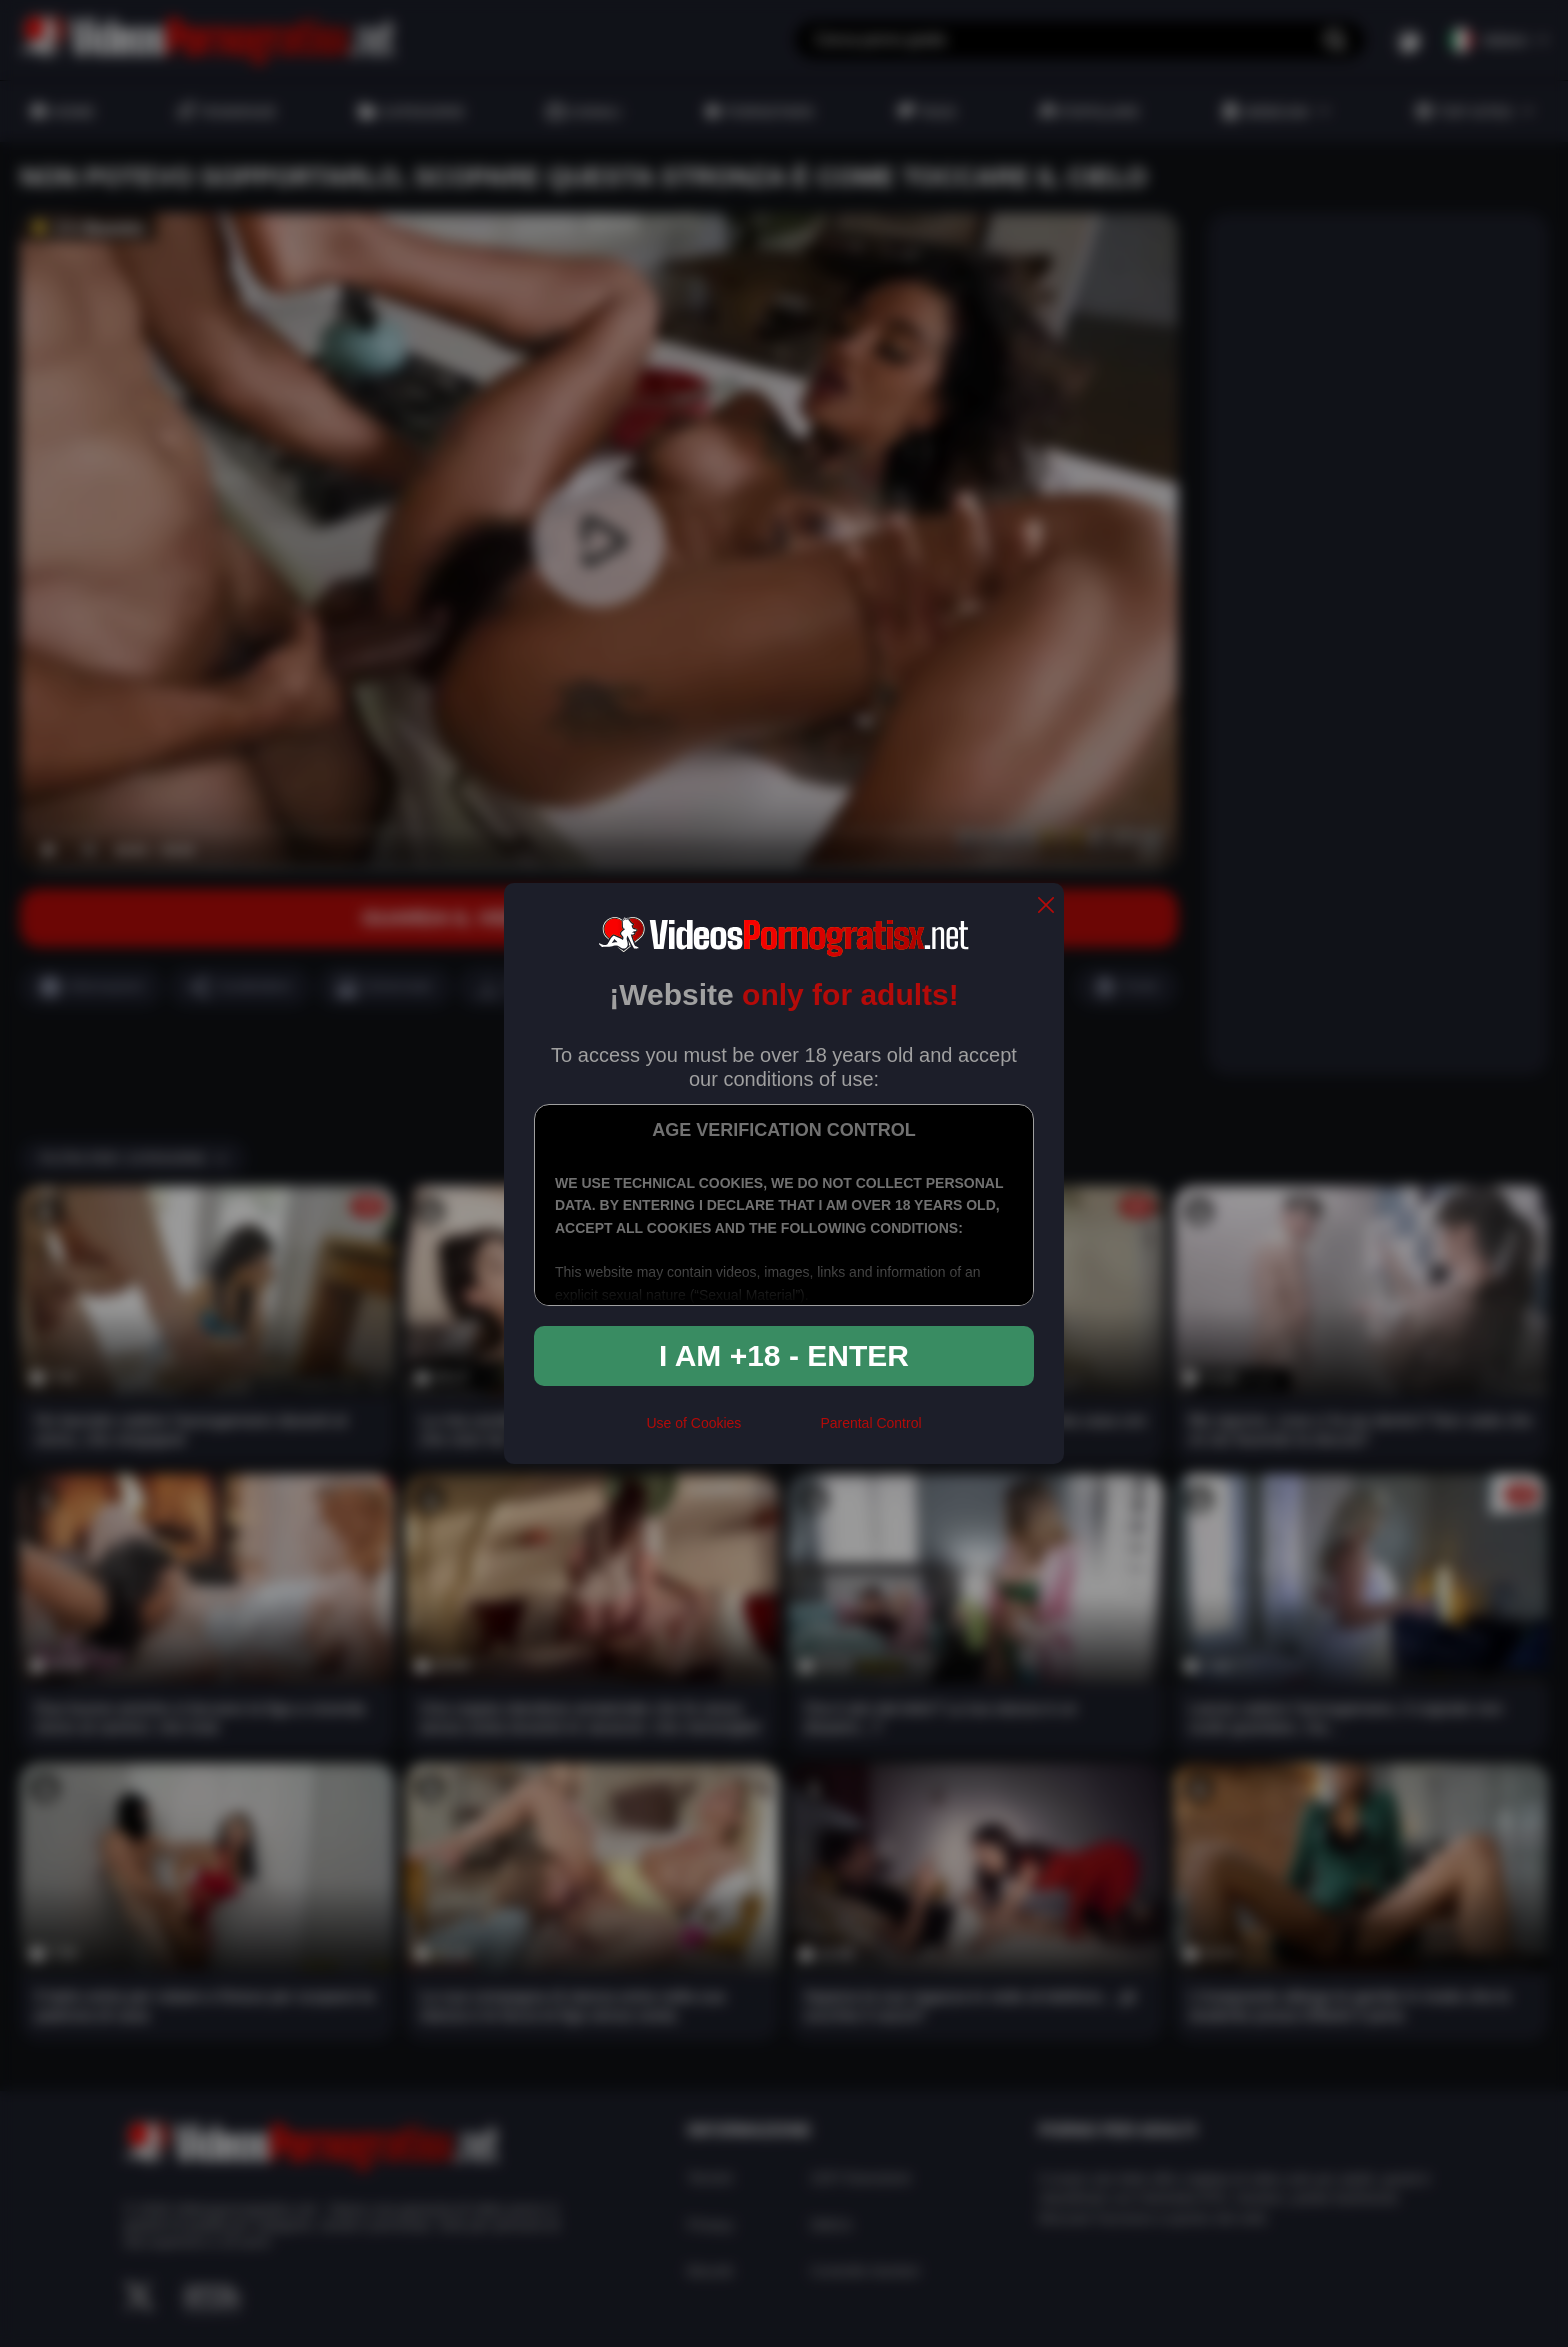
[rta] (780, 1431)
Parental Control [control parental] (870, 1423)
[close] (1046, 906)
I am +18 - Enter (784, 1355)
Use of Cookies (693, 1423)
